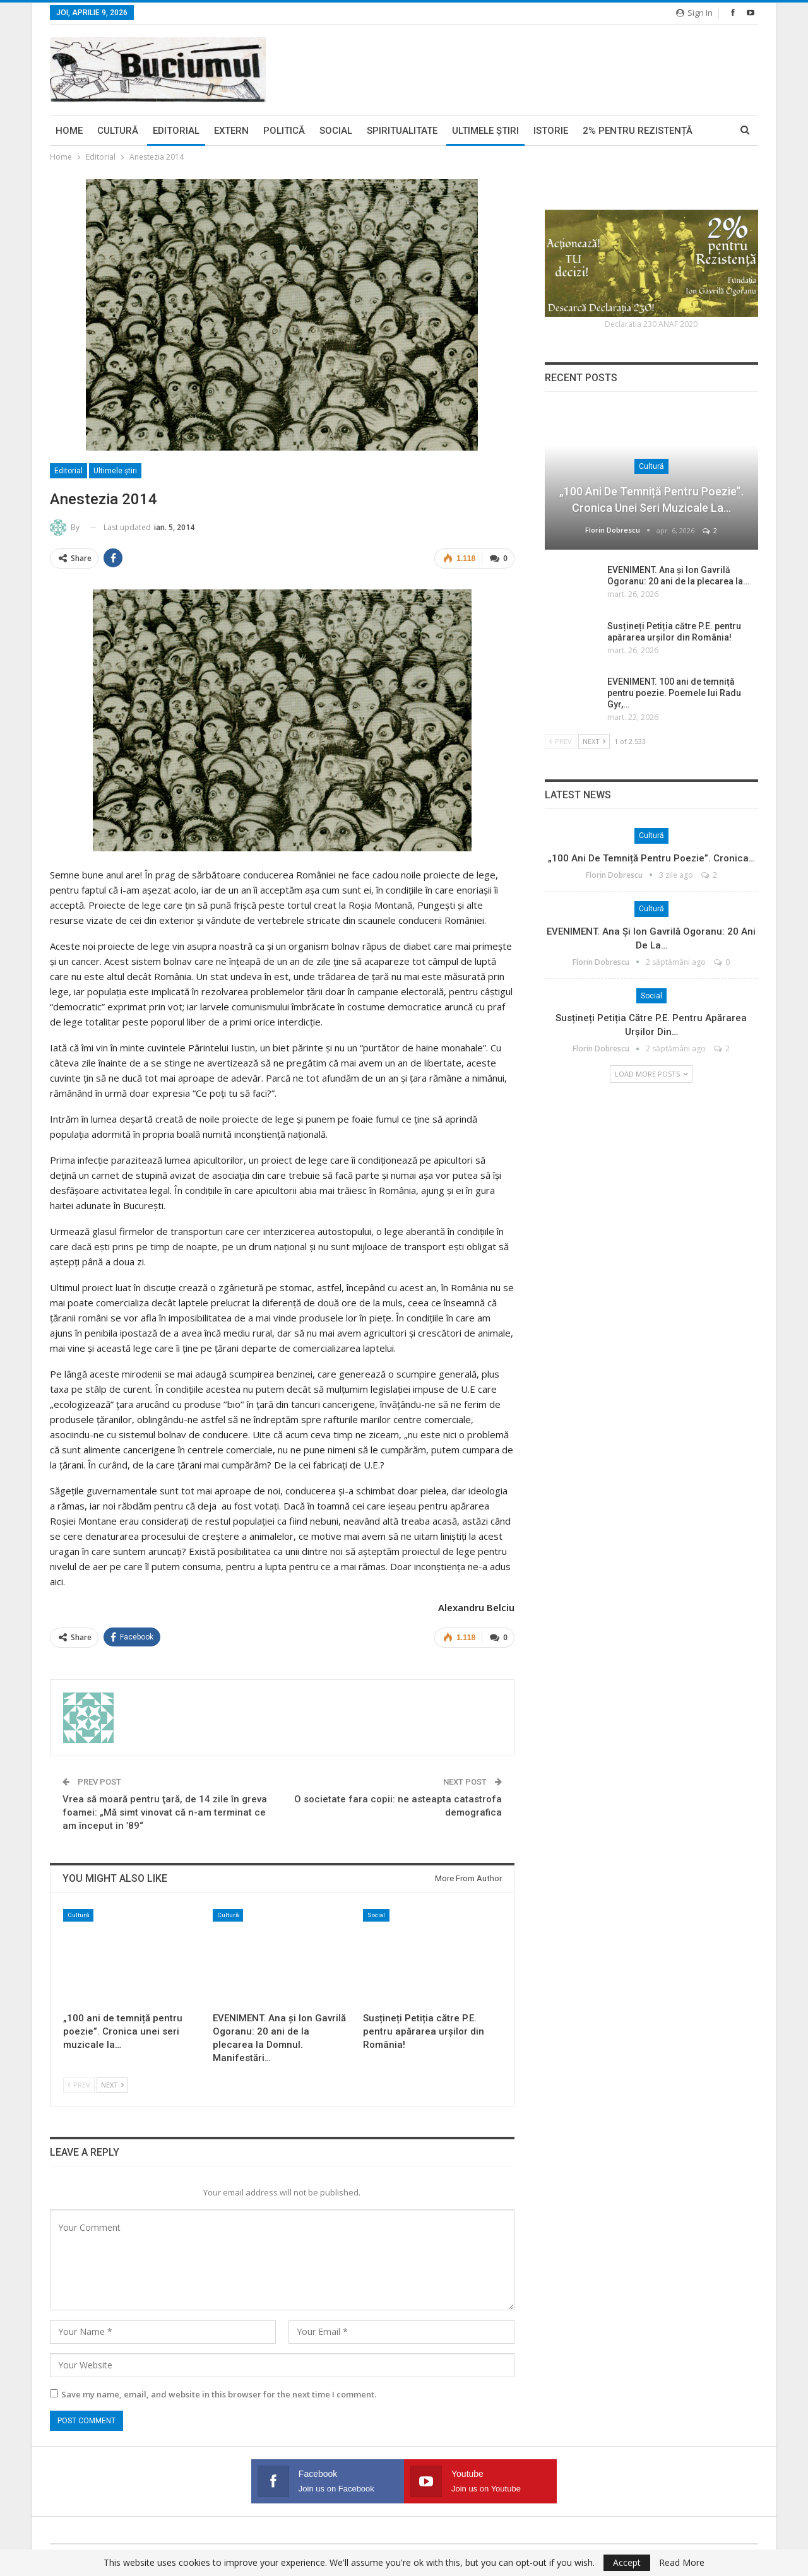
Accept (627, 2562)
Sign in (694, 12)
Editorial (176, 130)
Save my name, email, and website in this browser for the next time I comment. (218, 2393)
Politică (284, 130)
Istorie (550, 130)
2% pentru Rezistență (637, 130)
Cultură (117, 130)
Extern (231, 130)
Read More (681, 2562)
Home (69, 130)
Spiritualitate (402, 130)
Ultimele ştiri (485, 130)
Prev (79, 2084)
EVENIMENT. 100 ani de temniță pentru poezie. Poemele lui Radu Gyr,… (674, 692)
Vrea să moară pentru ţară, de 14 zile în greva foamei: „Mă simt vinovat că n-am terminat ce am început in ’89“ (164, 1812)
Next (112, 2084)
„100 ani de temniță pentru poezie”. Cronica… (651, 858)
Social (335, 130)
